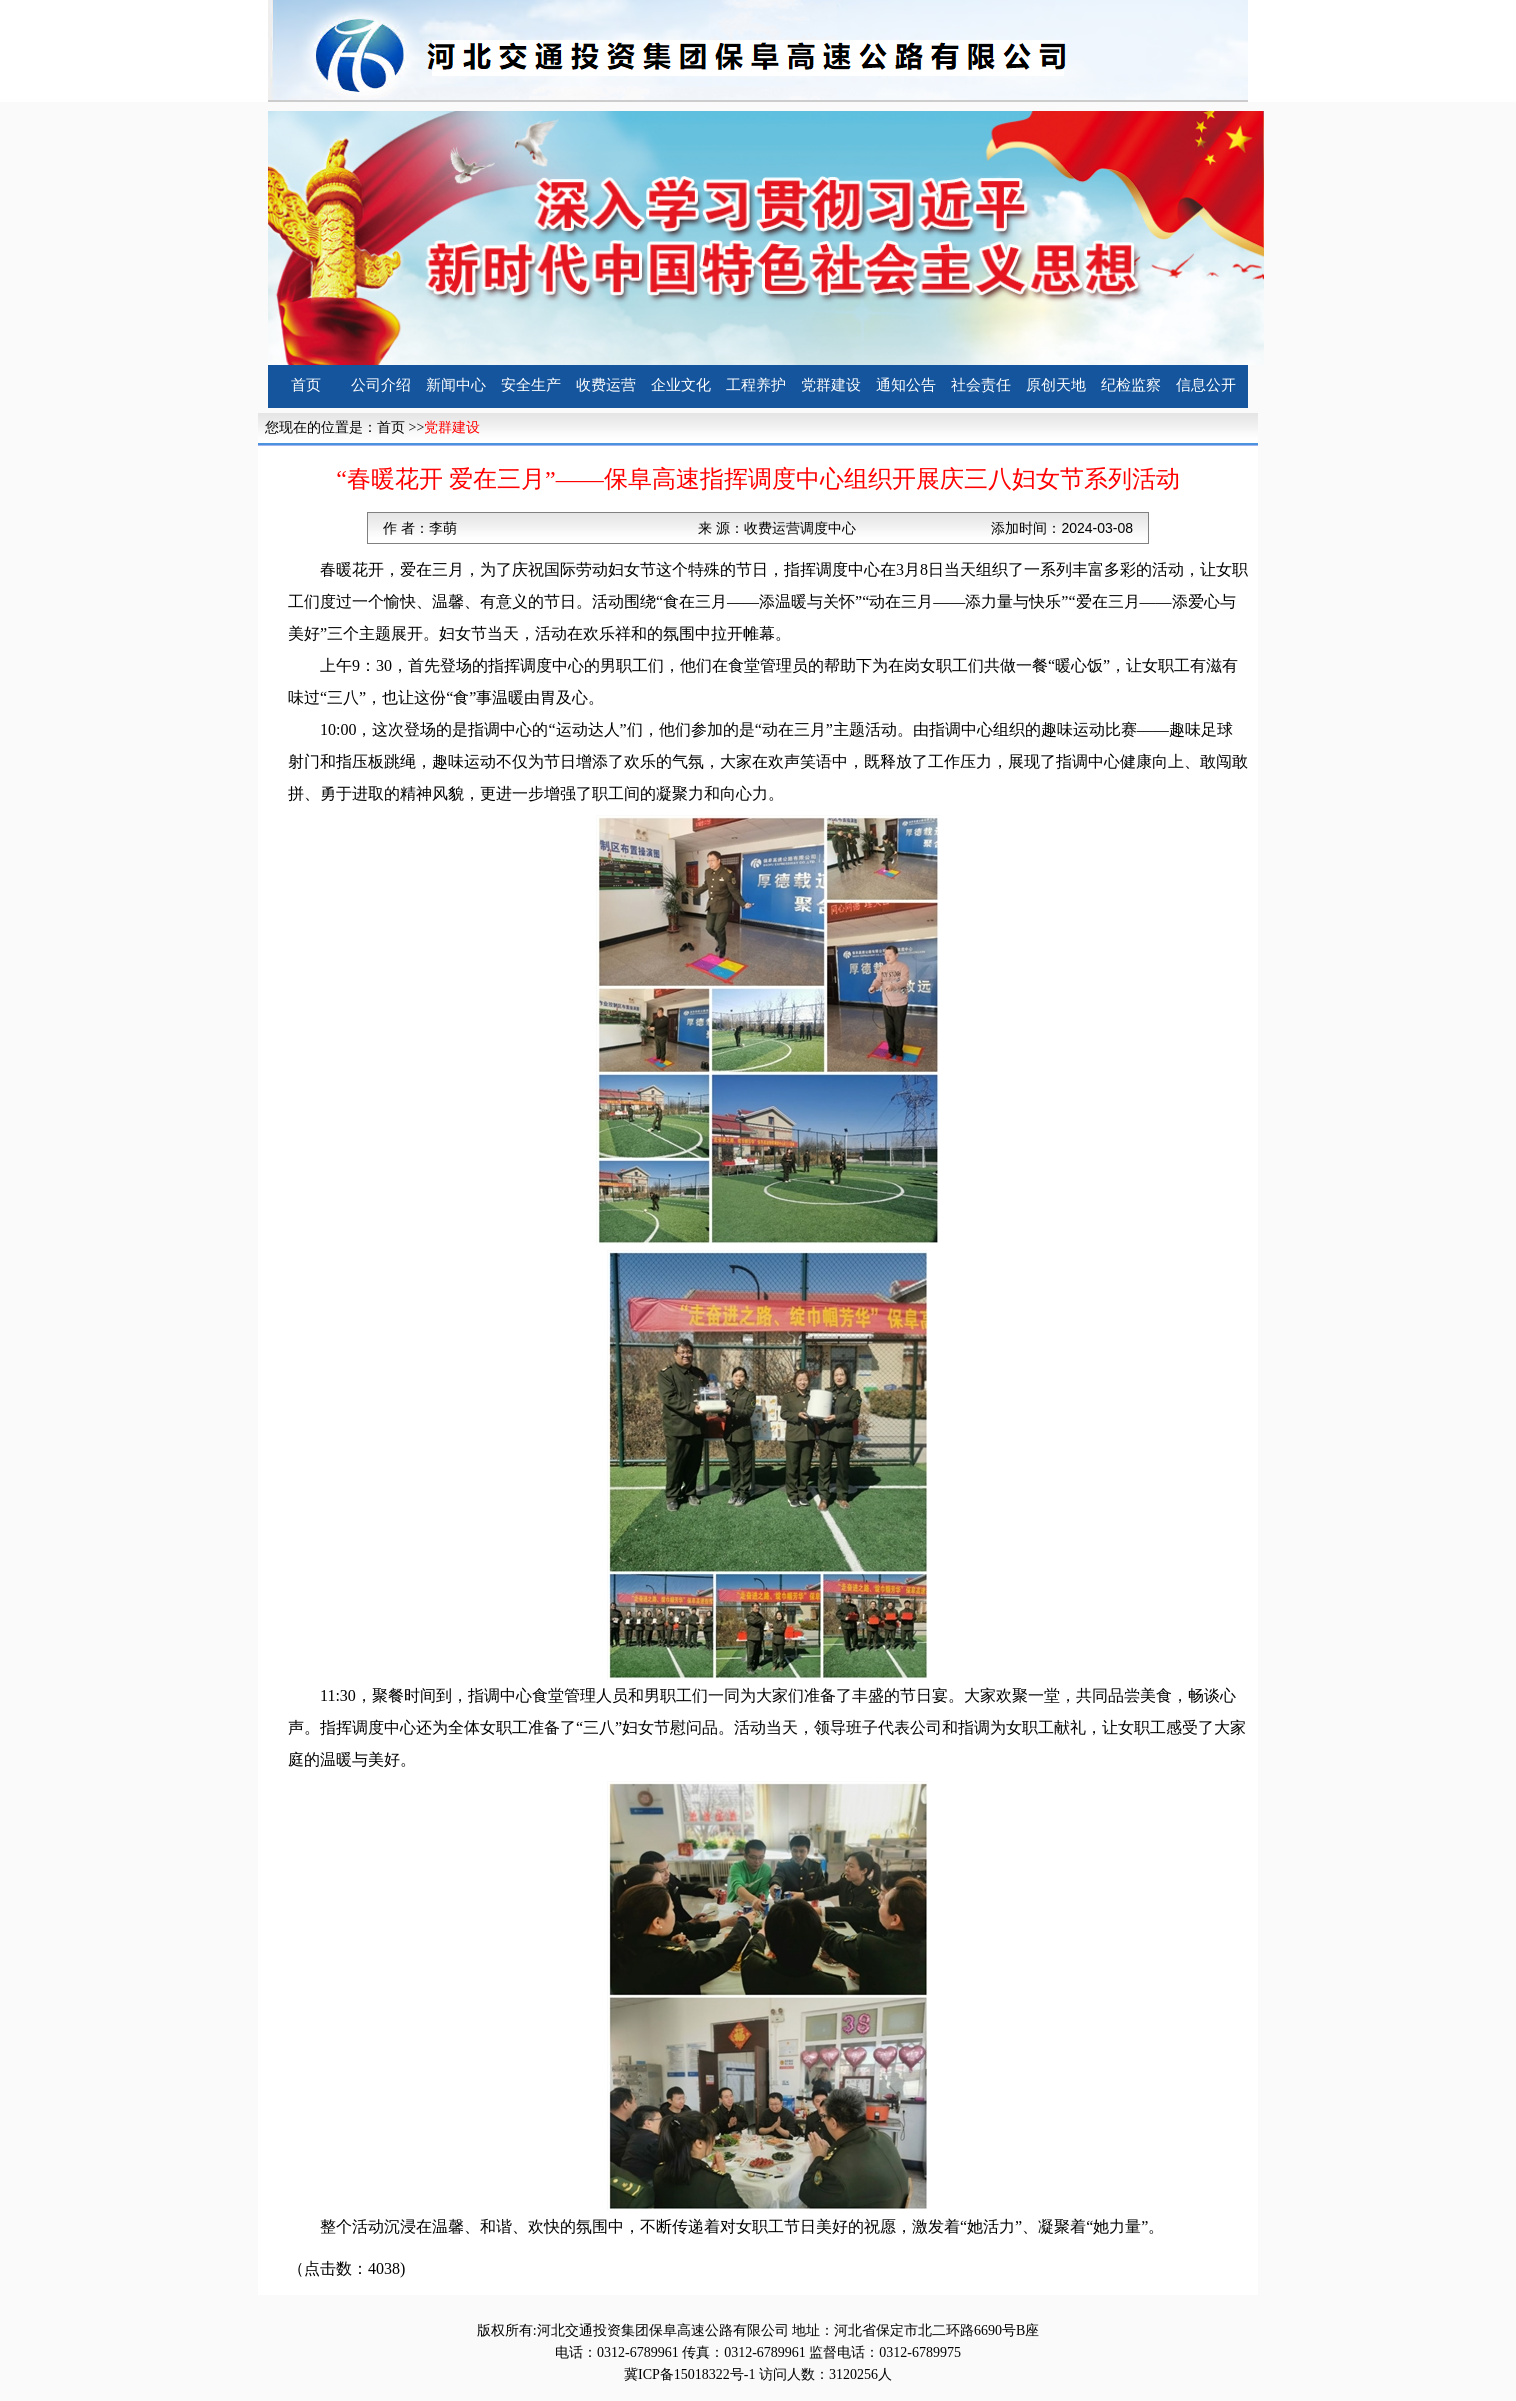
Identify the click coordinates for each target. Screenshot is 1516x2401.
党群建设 (831, 385)
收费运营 (606, 385)
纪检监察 (1131, 385)
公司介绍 (381, 385)
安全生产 (531, 385)
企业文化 (681, 385)
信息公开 (1206, 385)
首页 (306, 385)
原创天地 (1056, 385)
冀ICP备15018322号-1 (689, 2374)
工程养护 (756, 385)
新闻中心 (456, 385)
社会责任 (981, 385)
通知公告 (906, 385)
